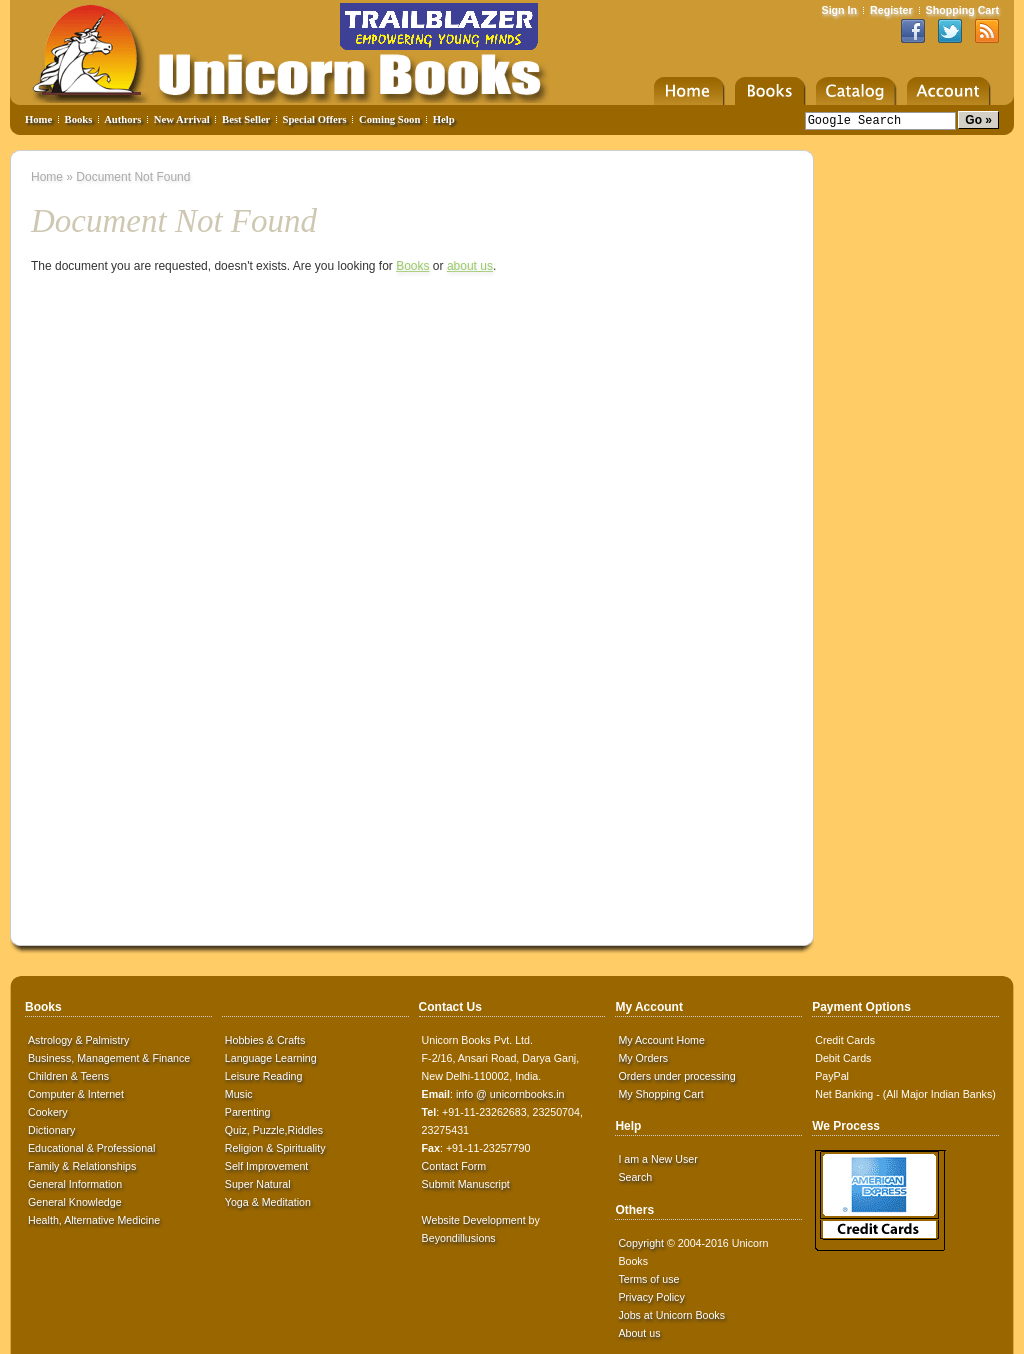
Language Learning (271, 1058)
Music (239, 1094)
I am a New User (657, 1159)
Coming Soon (389, 119)
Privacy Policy (651, 1297)
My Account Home (661, 1040)
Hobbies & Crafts (265, 1040)
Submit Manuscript (466, 1184)
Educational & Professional (91, 1148)
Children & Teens (68, 1076)
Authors (122, 119)
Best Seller (246, 119)
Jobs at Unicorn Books (671, 1315)
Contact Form (454, 1166)
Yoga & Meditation (268, 1202)
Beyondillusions (459, 1238)
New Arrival (182, 119)
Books (79, 119)
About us (639, 1333)
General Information (75, 1184)
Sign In (840, 10)
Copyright (641, 1243)
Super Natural (258, 1184)
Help (444, 119)
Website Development (474, 1220)
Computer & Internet (76, 1094)
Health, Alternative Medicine (94, 1220)
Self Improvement (267, 1166)
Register (891, 10)
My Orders (643, 1058)
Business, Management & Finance (109, 1058)
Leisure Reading (264, 1076)
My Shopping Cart (660, 1094)
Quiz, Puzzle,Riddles (274, 1130)
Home (38, 119)
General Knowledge (75, 1202)
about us (470, 266)
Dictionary (51, 1130)
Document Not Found (133, 177)
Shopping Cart (962, 10)
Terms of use (648, 1279)
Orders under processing (676, 1076)
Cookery (48, 1112)
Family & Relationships (82, 1166)
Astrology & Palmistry (78, 1040)
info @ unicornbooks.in (510, 1094)
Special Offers (315, 119)
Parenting (248, 1112)
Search (635, 1177)
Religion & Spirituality (275, 1148)
